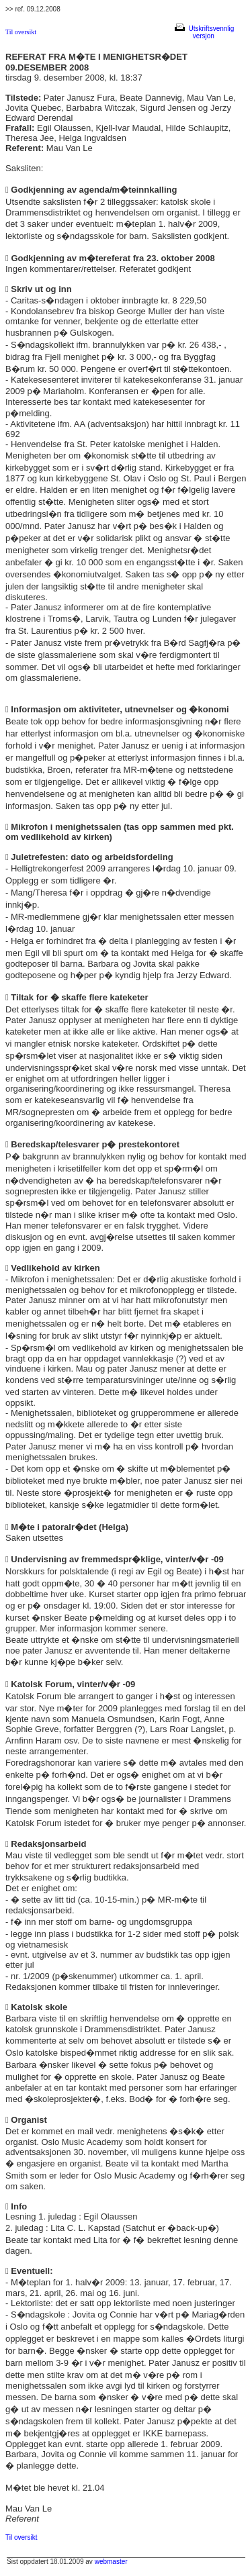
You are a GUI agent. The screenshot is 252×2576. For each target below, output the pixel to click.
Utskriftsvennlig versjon (204, 32)
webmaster (111, 2561)
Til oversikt (20, 32)
